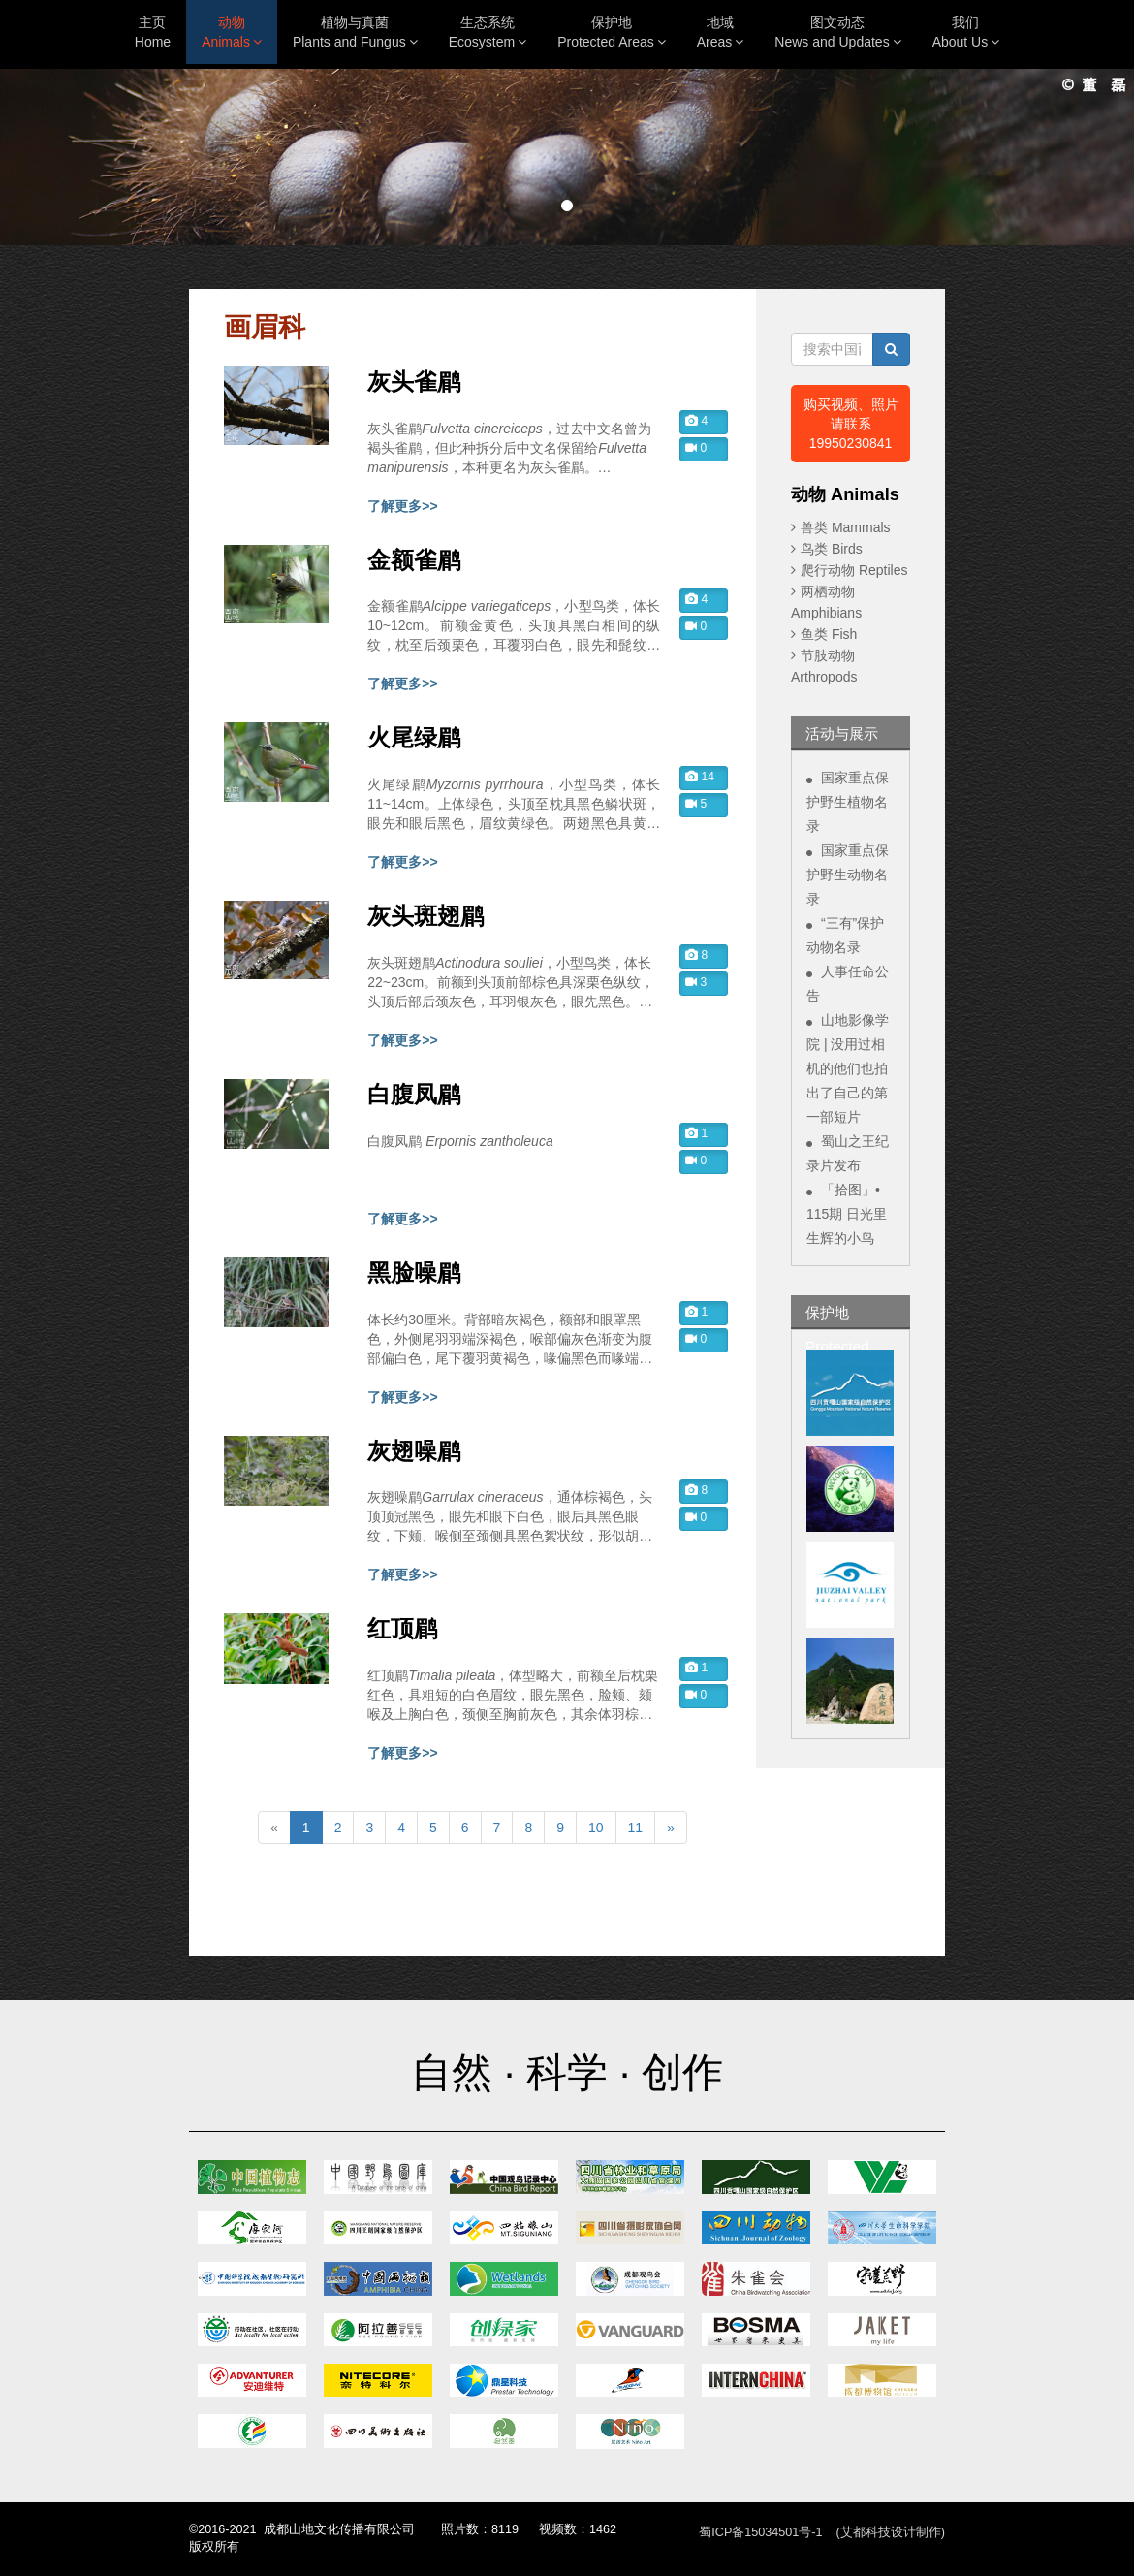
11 (636, 1827)
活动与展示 (841, 733)
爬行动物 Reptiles (854, 570)
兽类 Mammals (846, 527)
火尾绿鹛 (413, 737)
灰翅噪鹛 (413, 1451)
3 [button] (696, 982)
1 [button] (696, 1133)
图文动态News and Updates (837, 32)
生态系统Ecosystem (487, 32)
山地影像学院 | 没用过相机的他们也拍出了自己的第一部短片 (847, 1068)
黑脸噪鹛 (413, 1273)
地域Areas (720, 32)
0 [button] (696, 448)
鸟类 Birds (832, 549)
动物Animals (232, 32)
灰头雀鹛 (413, 382)
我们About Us (966, 32)
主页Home (153, 32)
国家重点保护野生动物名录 (847, 874)
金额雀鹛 (413, 560)
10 (596, 1827)
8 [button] (696, 955)
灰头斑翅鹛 (425, 916)
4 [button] (696, 421)
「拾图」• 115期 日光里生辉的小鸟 (846, 1214)
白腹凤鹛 (413, 1094)
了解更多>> (402, 506)
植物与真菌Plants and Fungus (355, 32)
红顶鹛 (402, 1628)
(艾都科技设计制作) (890, 2532)
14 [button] (699, 776)
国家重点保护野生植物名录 (847, 802)
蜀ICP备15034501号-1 (760, 2532)
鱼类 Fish (829, 634)
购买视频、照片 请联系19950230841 (850, 424)
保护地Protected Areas (611, 32)
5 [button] (696, 804)
